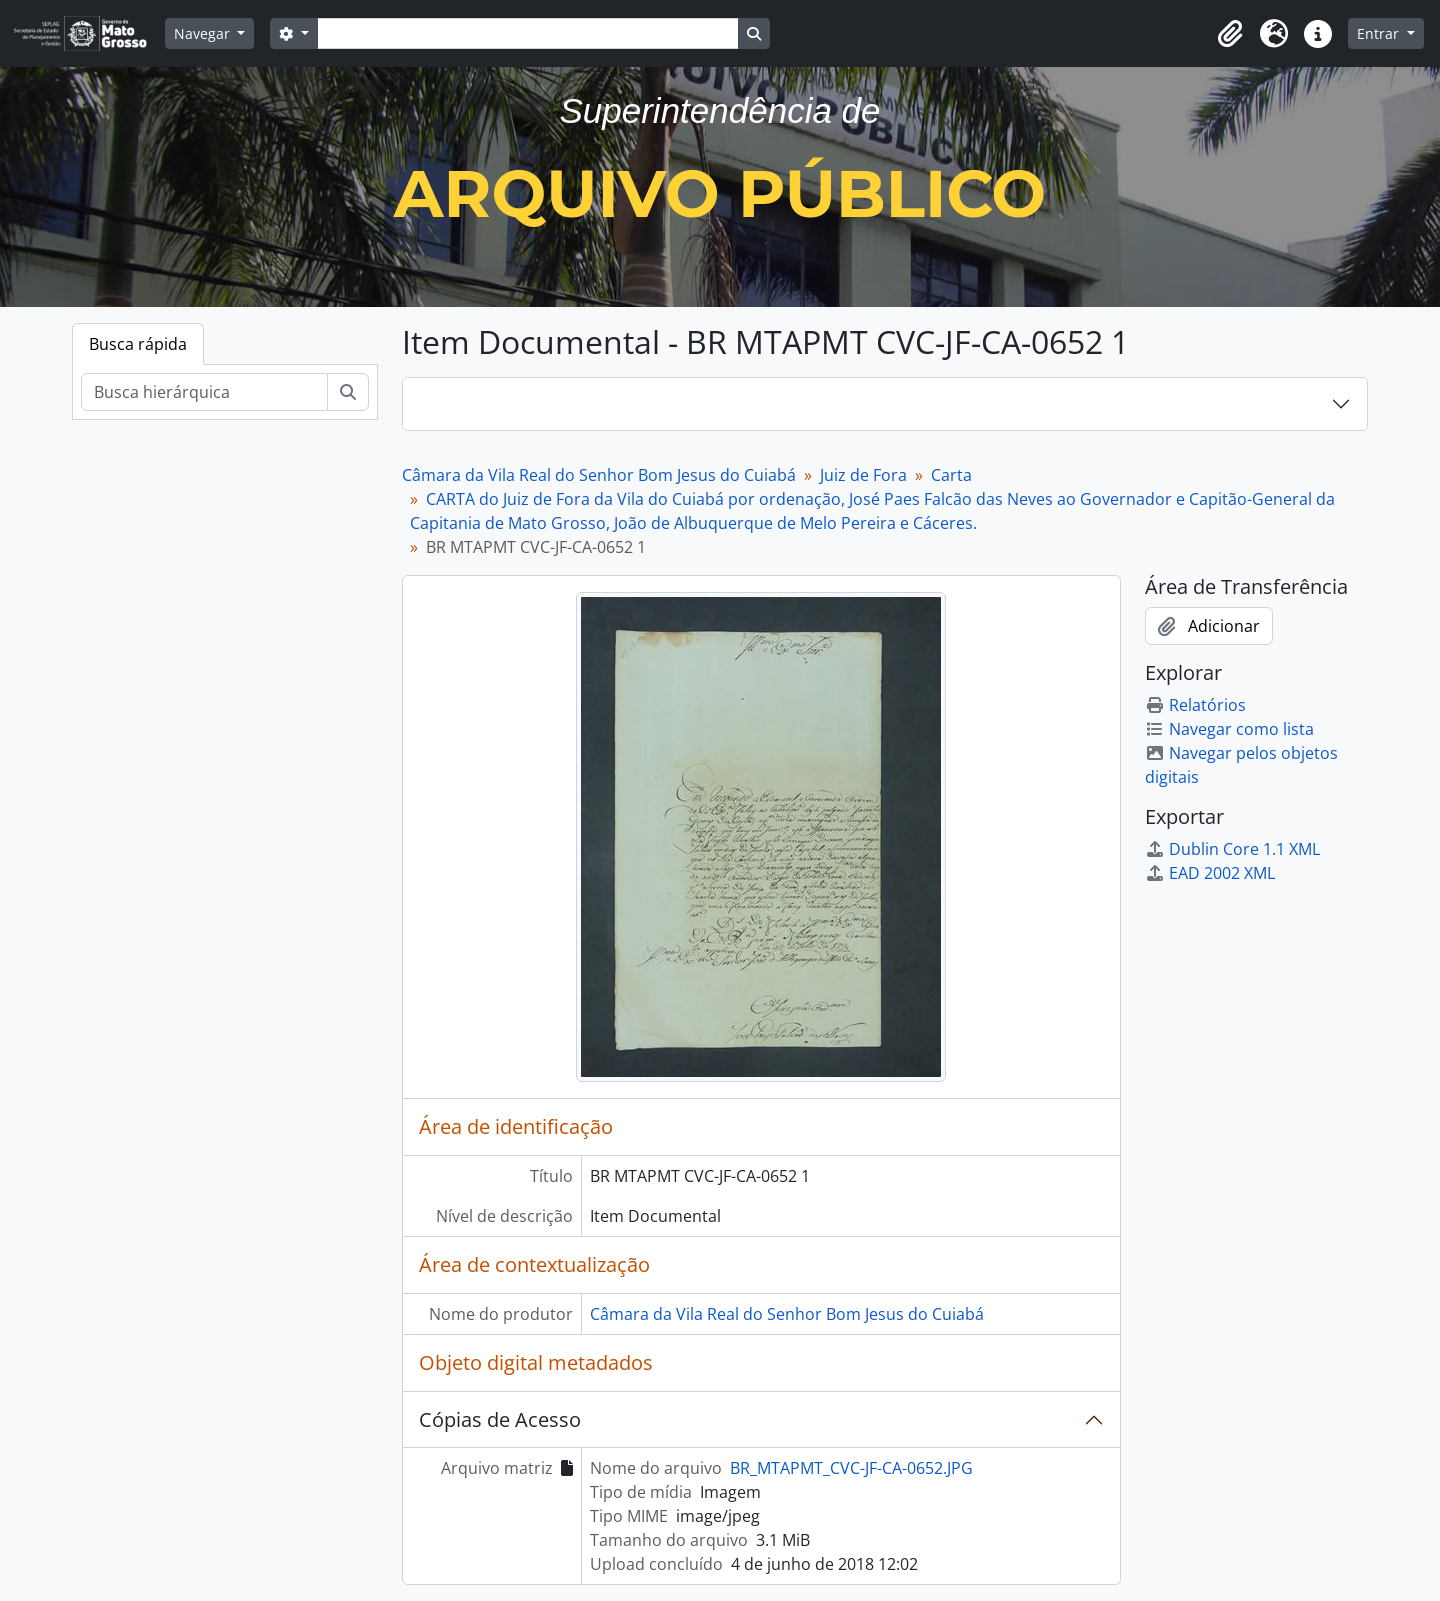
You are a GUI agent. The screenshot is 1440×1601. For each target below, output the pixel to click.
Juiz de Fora (863, 475)
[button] (1230, 34)
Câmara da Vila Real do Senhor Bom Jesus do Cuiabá (599, 475)
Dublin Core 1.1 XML (1232, 849)
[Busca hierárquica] (204, 392)
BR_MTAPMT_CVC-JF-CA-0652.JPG (851, 1468)
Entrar (1380, 33)
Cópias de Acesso (500, 1419)
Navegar (204, 33)
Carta (951, 475)
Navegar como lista (1229, 729)
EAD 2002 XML (1210, 873)
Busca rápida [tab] (138, 344)
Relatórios (1195, 705)
